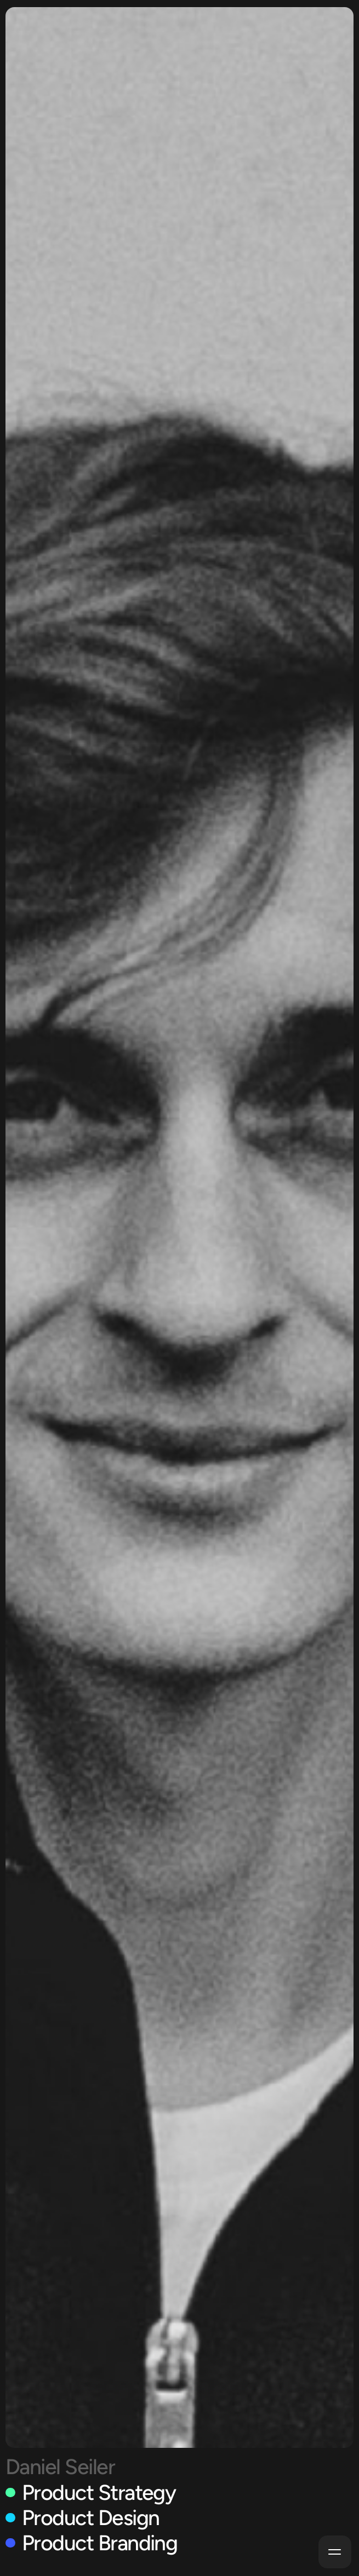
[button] (334, 2551)
